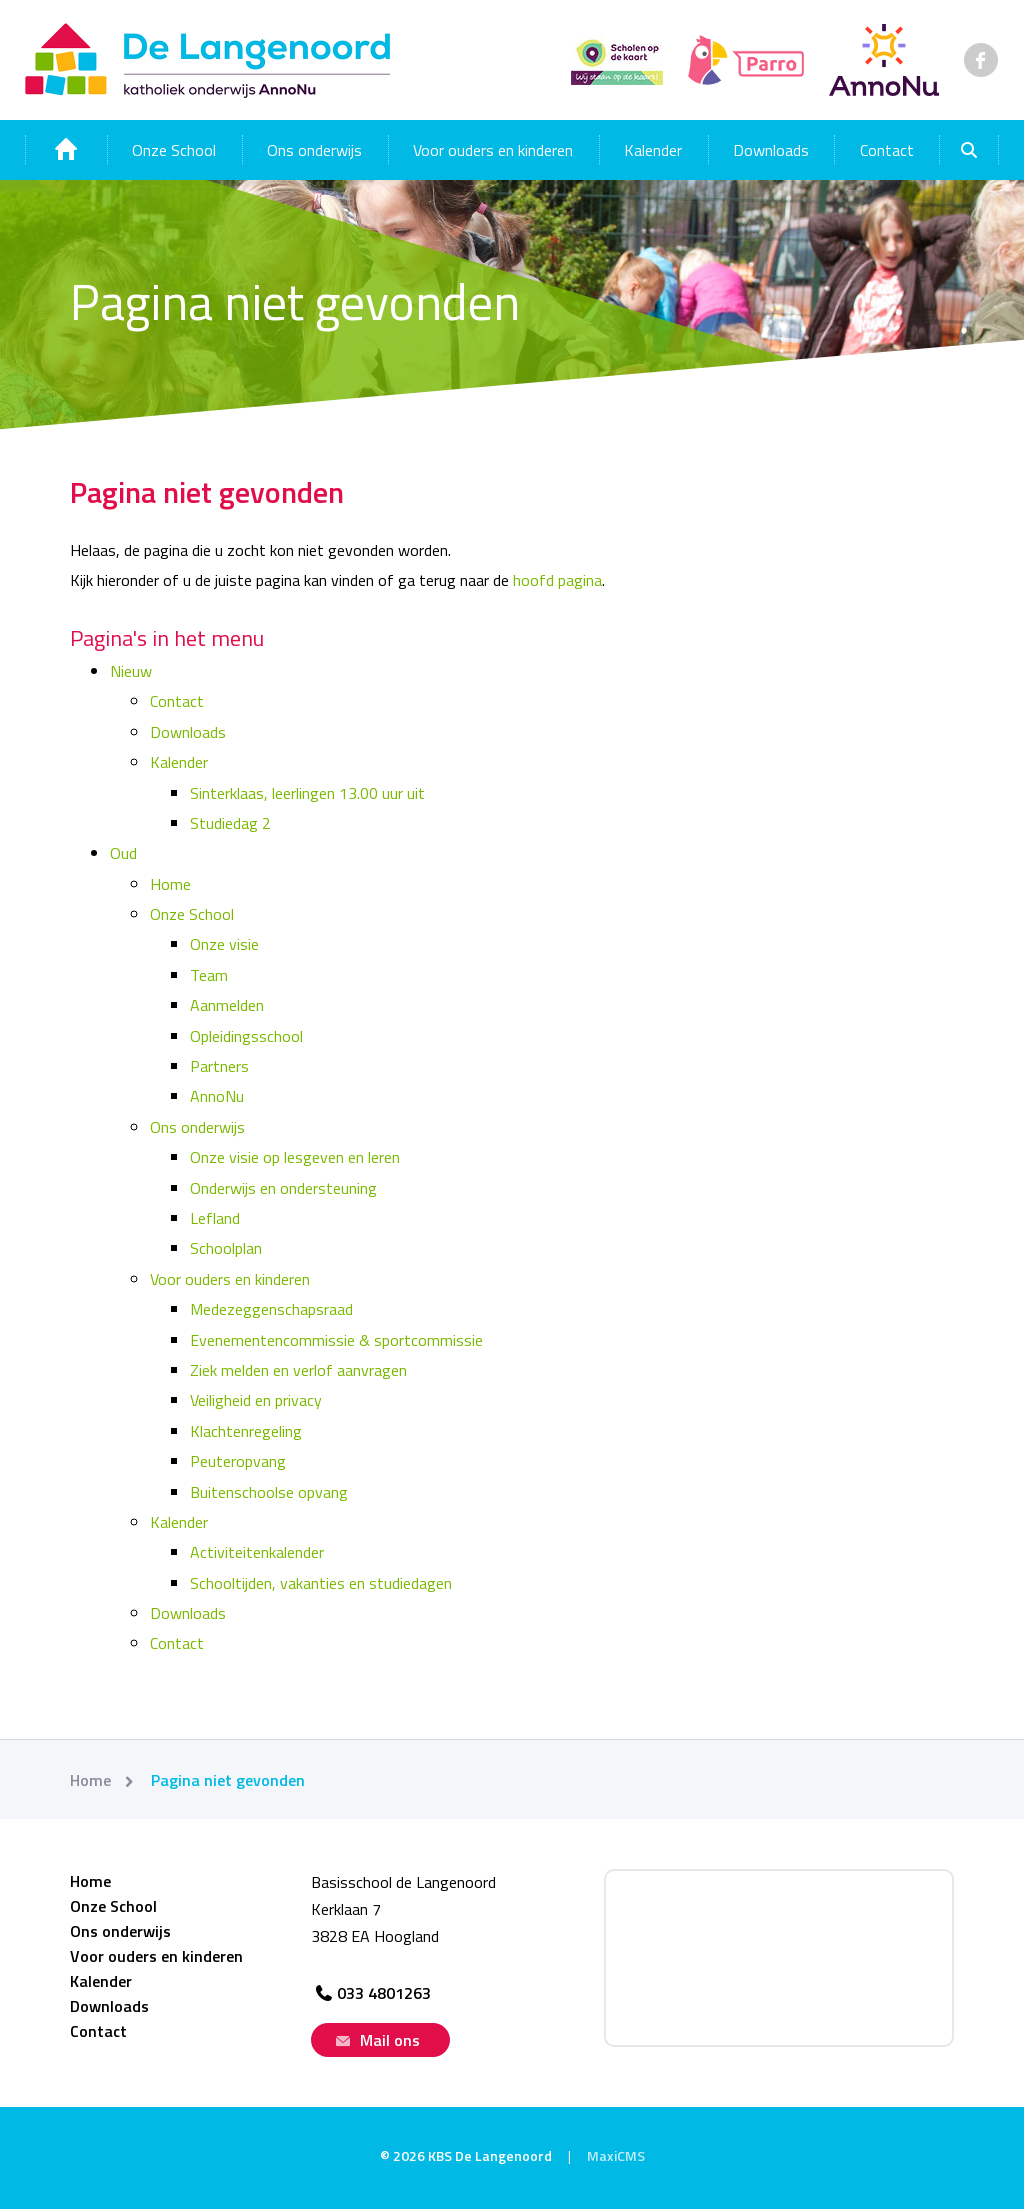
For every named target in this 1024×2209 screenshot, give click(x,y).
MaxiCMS (616, 2155)
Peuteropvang (238, 1461)
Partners (219, 1066)
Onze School (174, 150)
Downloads (771, 150)
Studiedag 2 (230, 823)
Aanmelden (227, 1005)
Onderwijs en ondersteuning (283, 1188)
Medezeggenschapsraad (271, 1309)
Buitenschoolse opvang (269, 1492)
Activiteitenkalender (257, 1552)
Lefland (215, 1218)
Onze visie (224, 944)
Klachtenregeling (246, 1431)
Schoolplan (226, 1248)
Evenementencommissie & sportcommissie (336, 1340)
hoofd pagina (557, 580)
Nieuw (131, 671)
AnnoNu (217, 1096)
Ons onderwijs (314, 150)
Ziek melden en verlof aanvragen (298, 1370)
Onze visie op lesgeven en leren (295, 1157)
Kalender (653, 150)
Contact (887, 150)
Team (209, 975)
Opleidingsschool (246, 1036)
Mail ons (375, 2040)
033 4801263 (371, 1993)
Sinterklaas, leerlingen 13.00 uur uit (307, 793)
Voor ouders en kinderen (493, 150)
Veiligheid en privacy (256, 1400)
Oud (123, 853)
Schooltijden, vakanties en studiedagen (321, 1583)
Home (170, 884)
